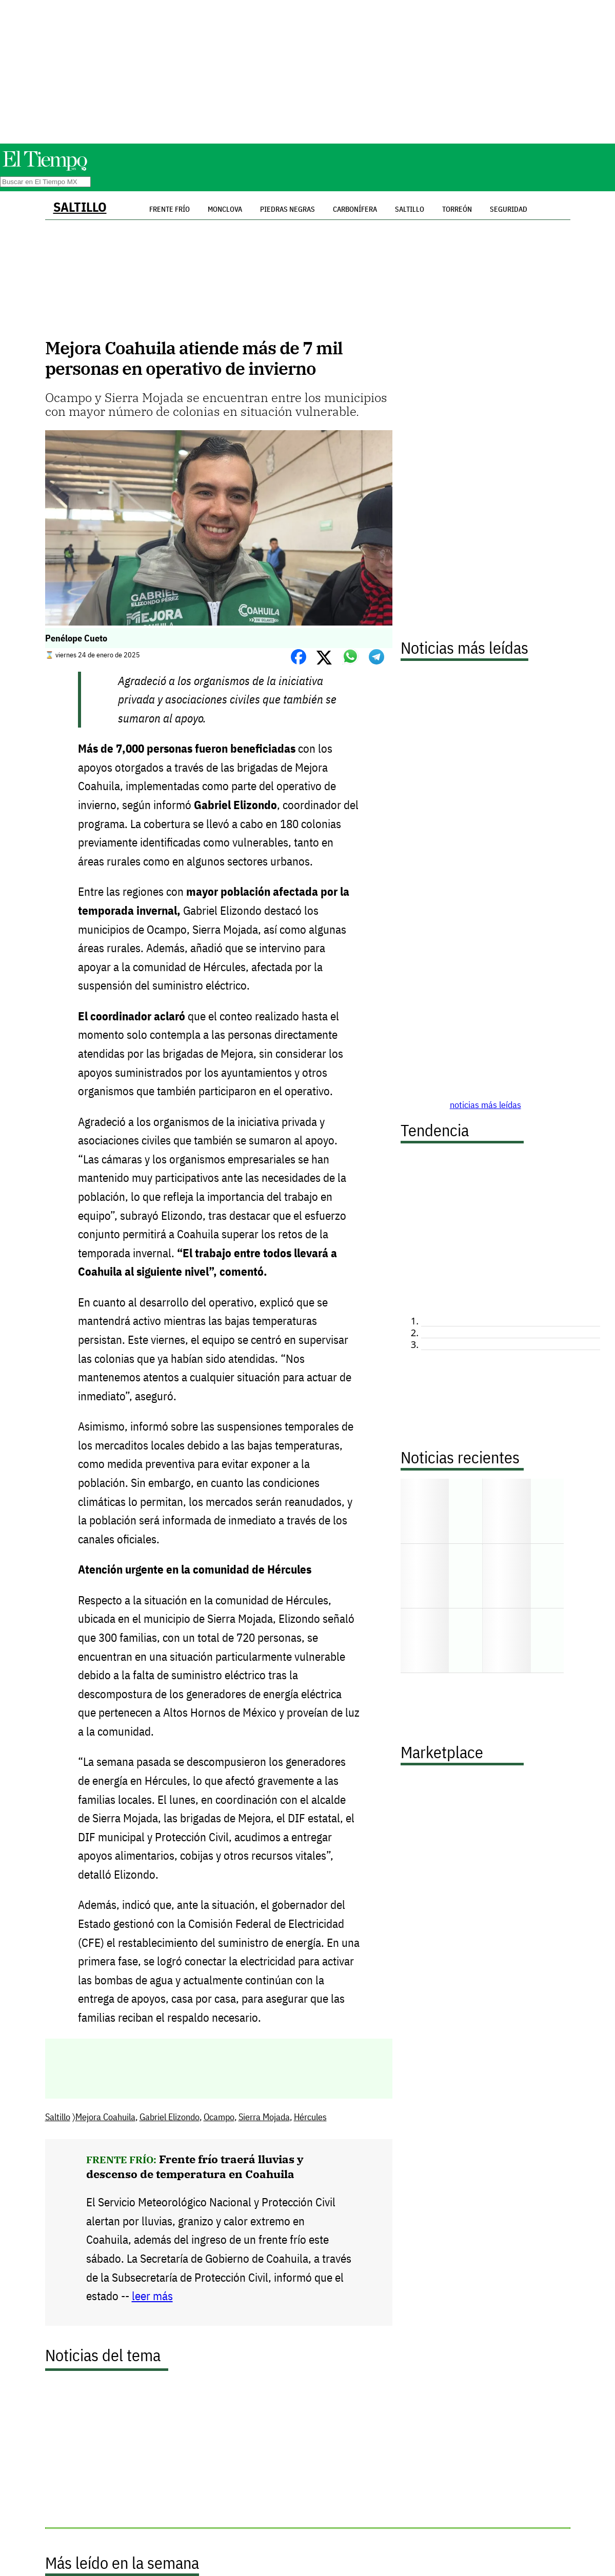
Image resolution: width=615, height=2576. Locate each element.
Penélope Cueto (76, 638)
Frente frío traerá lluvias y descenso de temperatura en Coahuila (195, 2166)
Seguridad (508, 209)
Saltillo (80, 206)
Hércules (310, 2117)
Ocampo (219, 2117)
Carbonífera (355, 209)
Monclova (225, 209)
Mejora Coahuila (105, 2117)
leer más (152, 2295)
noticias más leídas (485, 1105)
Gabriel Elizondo (170, 2117)
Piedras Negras (287, 209)
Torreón (457, 209)
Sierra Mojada (264, 2117)
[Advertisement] (308, 72)
